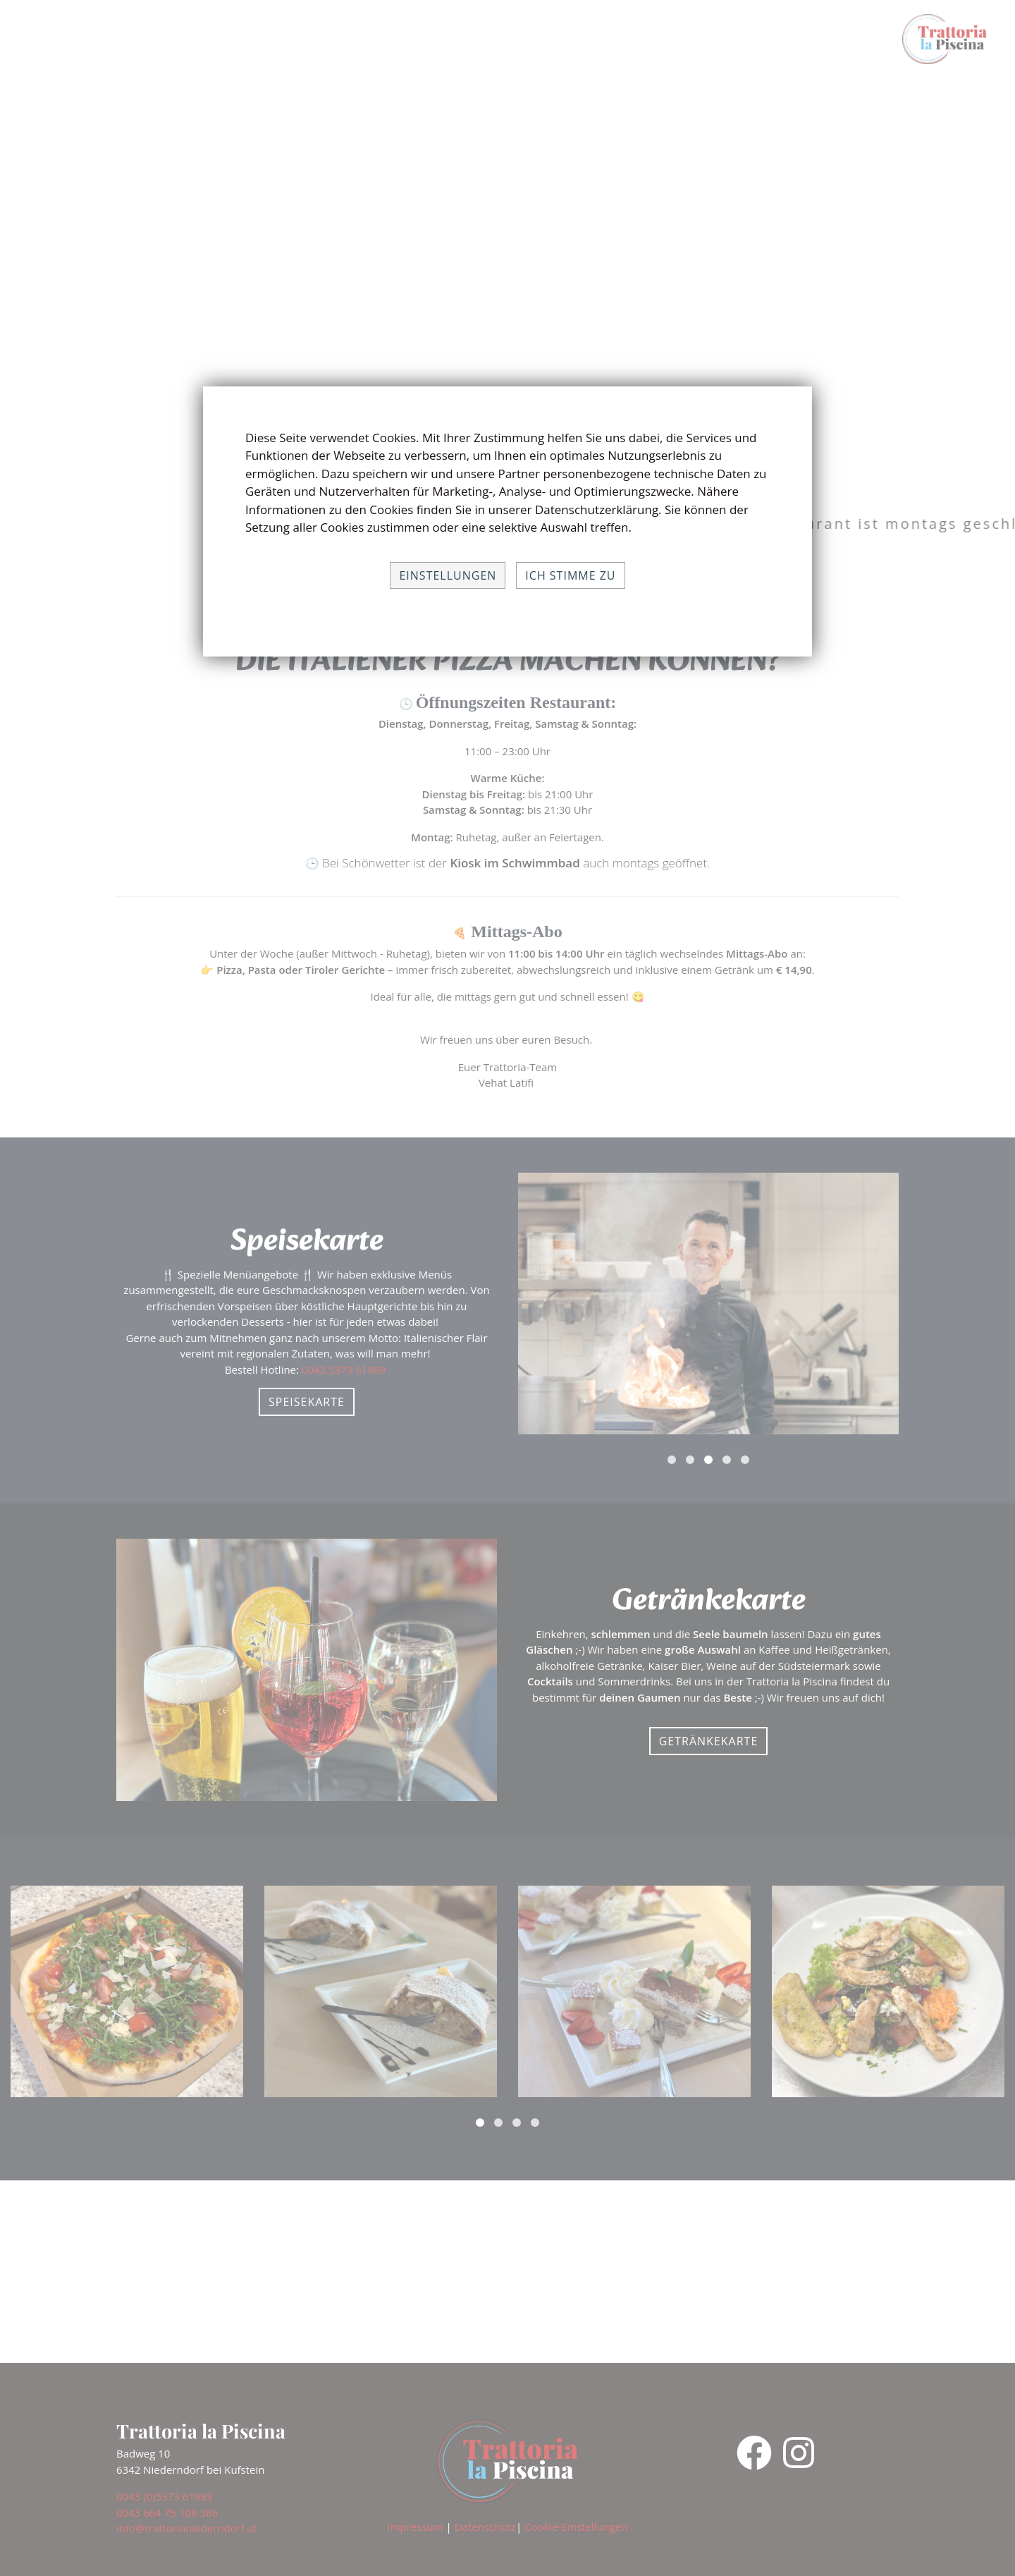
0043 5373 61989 (345, 1369)
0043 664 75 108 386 (167, 2512)
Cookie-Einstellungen (575, 2527)
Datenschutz (485, 2527)
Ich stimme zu (570, 575)
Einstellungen (447, 575)
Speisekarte (307, 1402)
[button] (672, 1459)
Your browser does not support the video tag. (507, 254)
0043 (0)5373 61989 (164, 2496)
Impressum (415, 2527)
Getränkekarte (708, 1741)
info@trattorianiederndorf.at (186, 2528)
